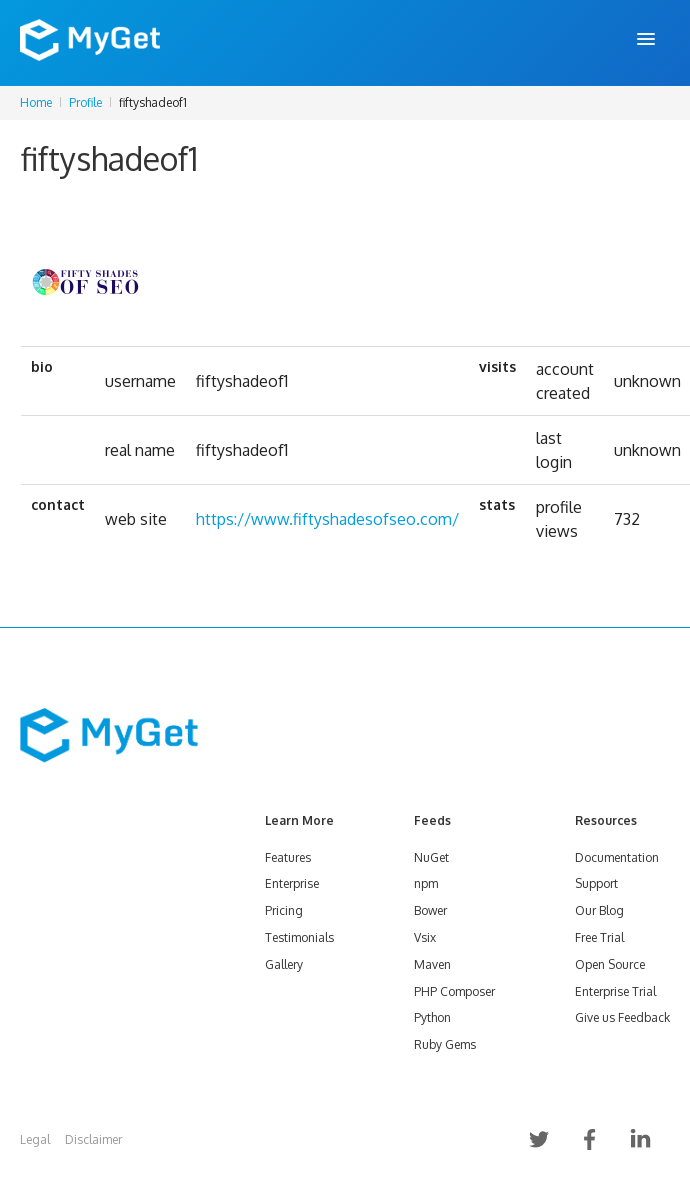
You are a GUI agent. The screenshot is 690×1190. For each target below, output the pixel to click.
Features (288, 857)
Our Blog (599, 910)
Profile (85, 102)
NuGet (431, 857)
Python (432, 1017)
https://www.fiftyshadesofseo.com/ (327, 519)
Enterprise (292, 883)
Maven (432, 964)
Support (596, 883)
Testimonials (299, 937)
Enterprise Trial (615, 991)
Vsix (425, 937)
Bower (430, 910)
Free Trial (599, 937)
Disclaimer (93, 1139)
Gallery (284, 964)
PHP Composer (454, 991)
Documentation (617, 857)
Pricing (284, 910)
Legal (35, 1139)
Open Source (610, 964)
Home (36, 102)
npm (426, 883)
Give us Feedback (622, 1017)
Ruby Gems (445, 1044)
